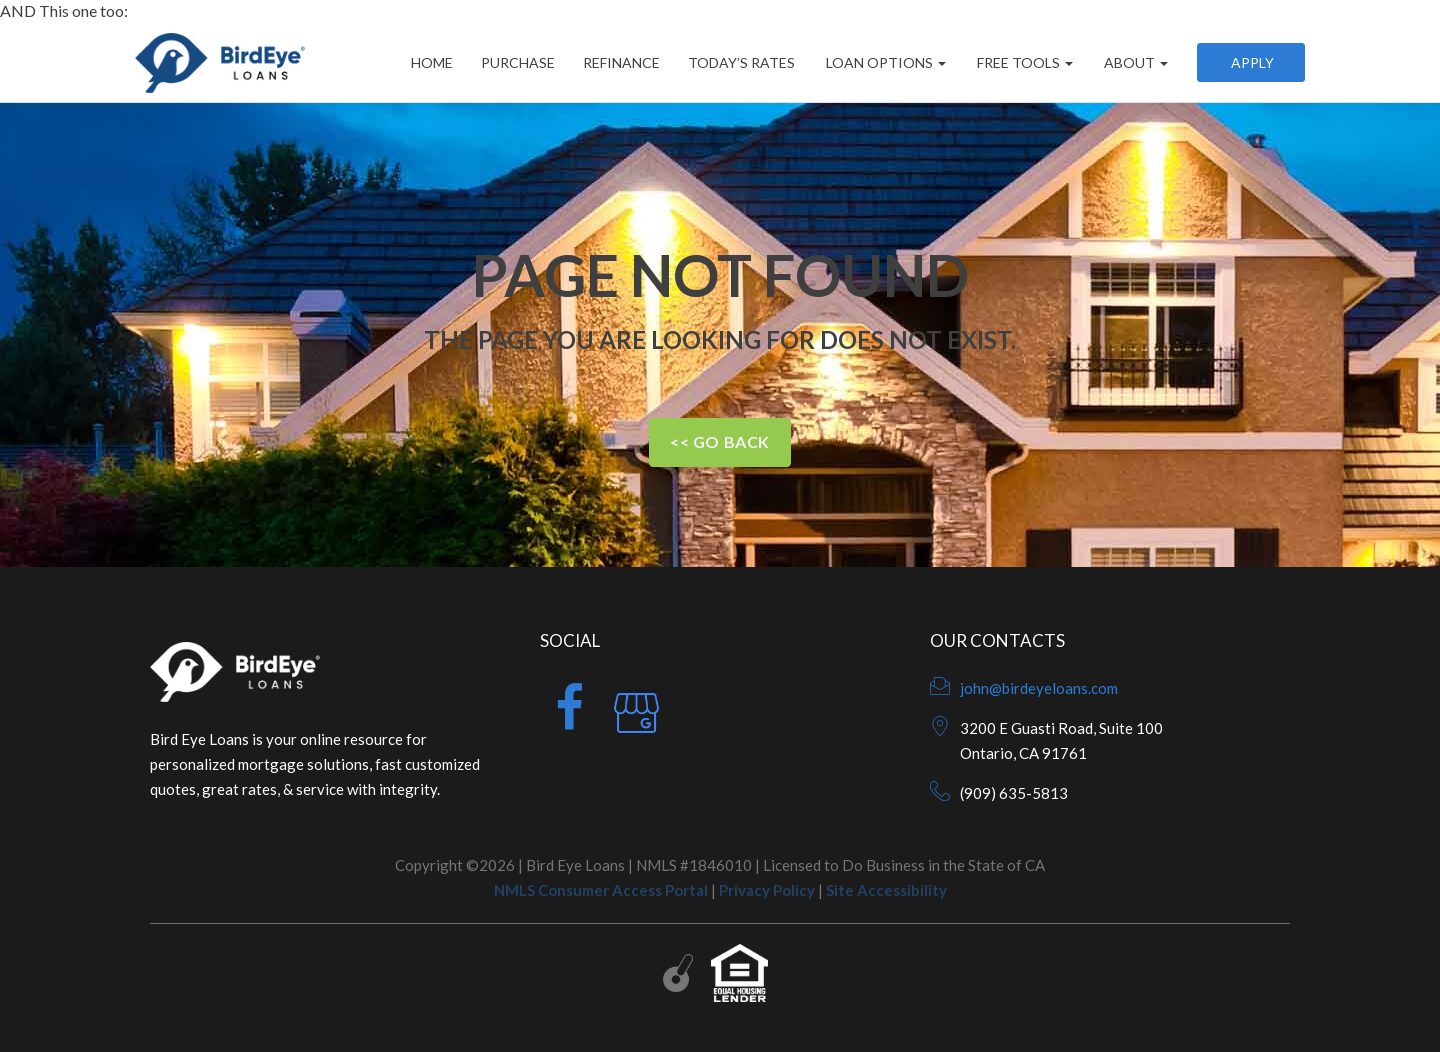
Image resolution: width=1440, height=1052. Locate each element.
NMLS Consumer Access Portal (601, 890)
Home (432, 62)
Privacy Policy (767, 890)
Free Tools (1023, 62)
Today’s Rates (741, 62)
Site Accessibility (886, 890)
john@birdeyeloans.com (1039, 688)
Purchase (518, 62)
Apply (1251, 62)
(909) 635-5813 (1014, 793)
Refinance (621, 62)
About (1134, 62)
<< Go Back (720, 441)
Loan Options (884, 62)
